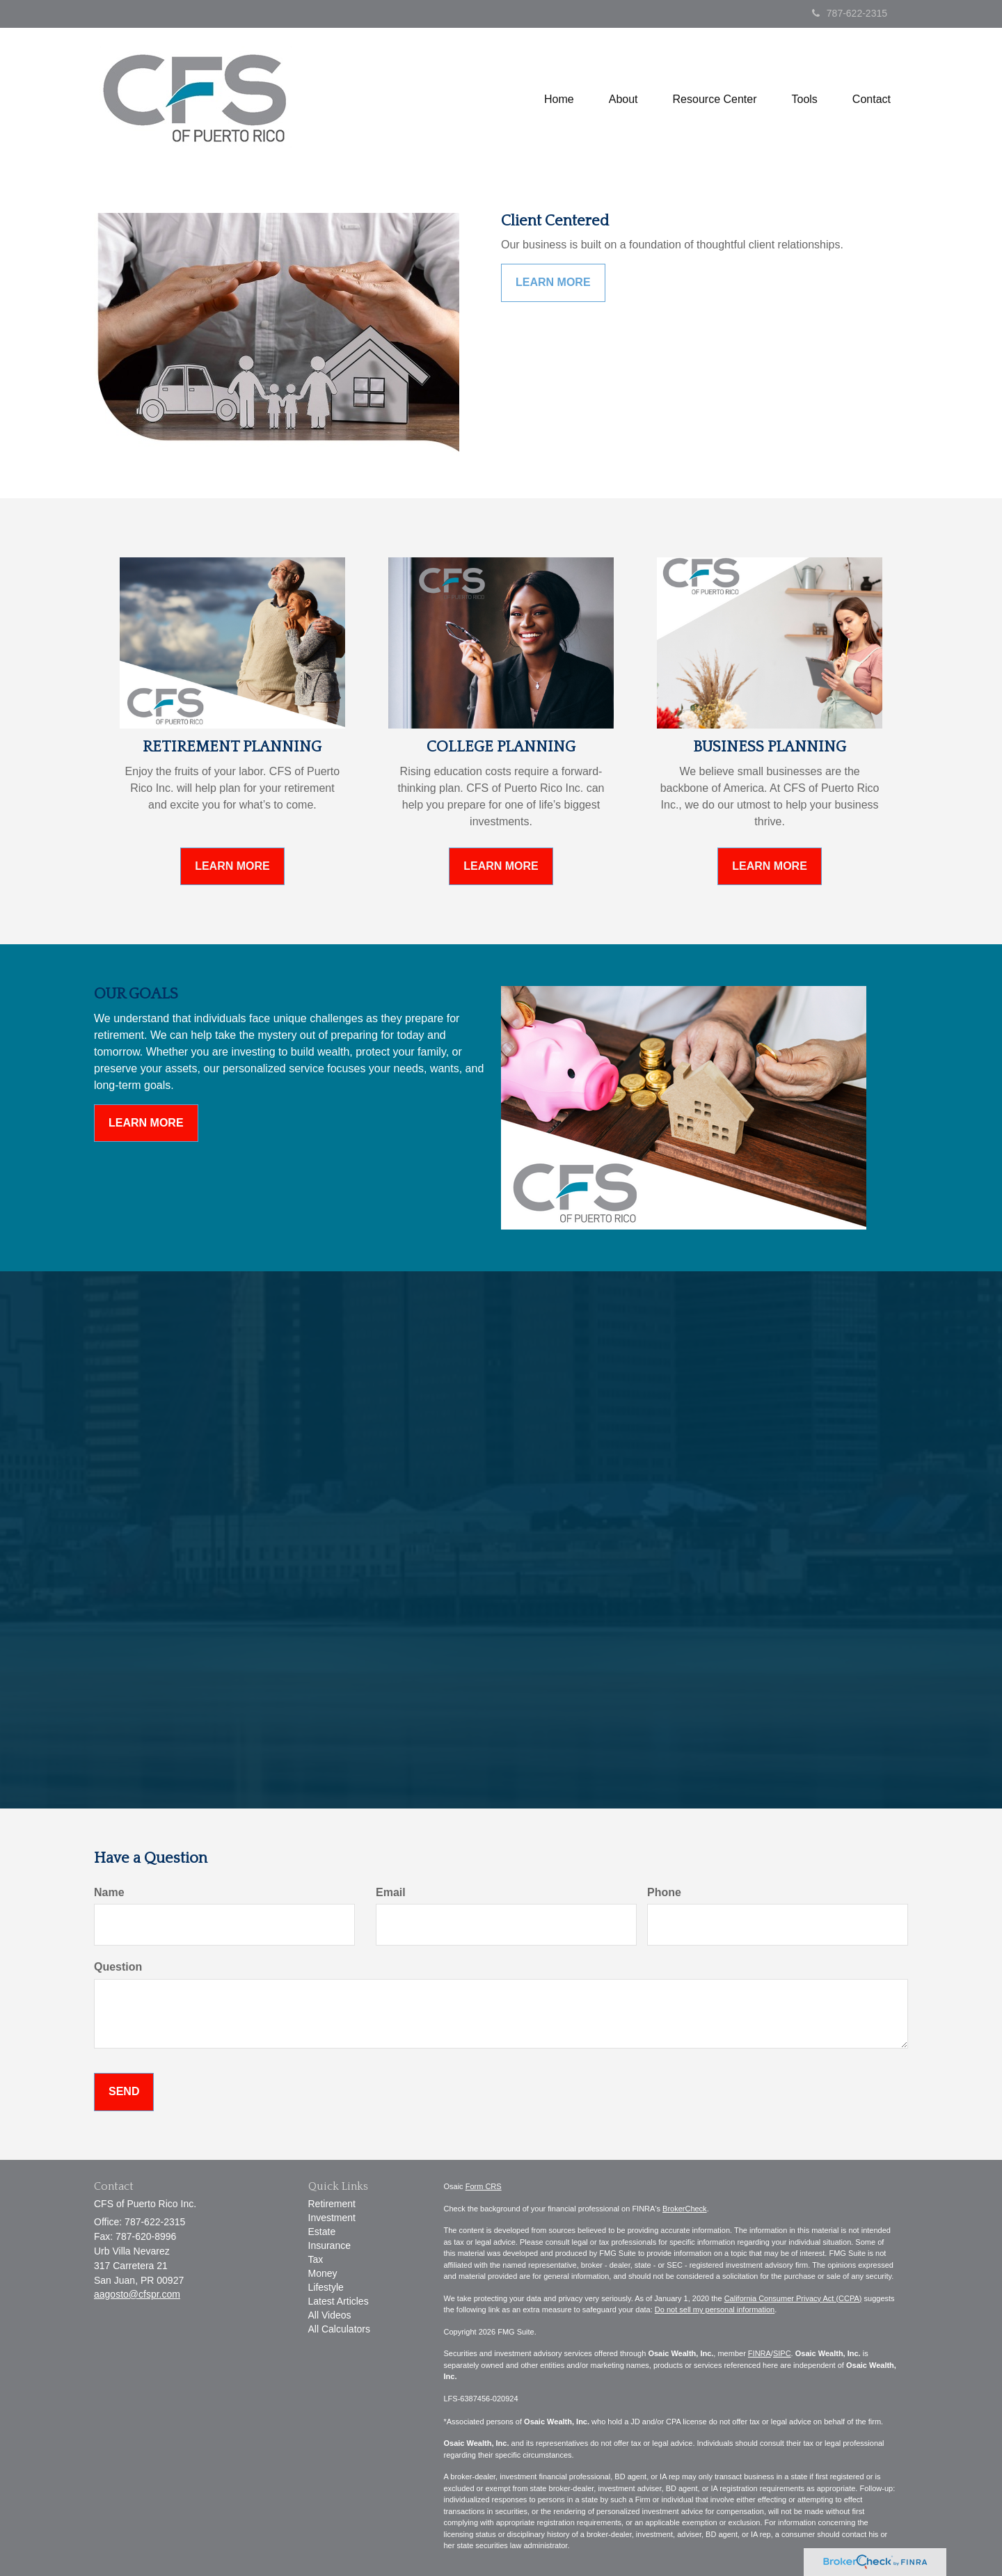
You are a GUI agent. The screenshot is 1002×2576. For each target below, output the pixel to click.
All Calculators (339, 2329)
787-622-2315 (849, 13)
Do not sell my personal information (714, 2309)
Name (109, 1892)
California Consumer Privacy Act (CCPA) (793, 2298)
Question (118, 1967)
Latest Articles (338, 2301)
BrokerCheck (684, 2208)
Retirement (332, 2203)
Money (322, 2273)
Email (391, 1892)
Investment (332, 2217)
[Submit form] (124, 2092)
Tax (316, 2259)
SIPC (782, 2353)
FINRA (759, 2353)
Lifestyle (326, 2287)
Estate (322, 2231)
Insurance (329, 2245)
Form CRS (484, 2186)
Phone (664, 1892)
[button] (623, 99)
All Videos (329, 2315)
